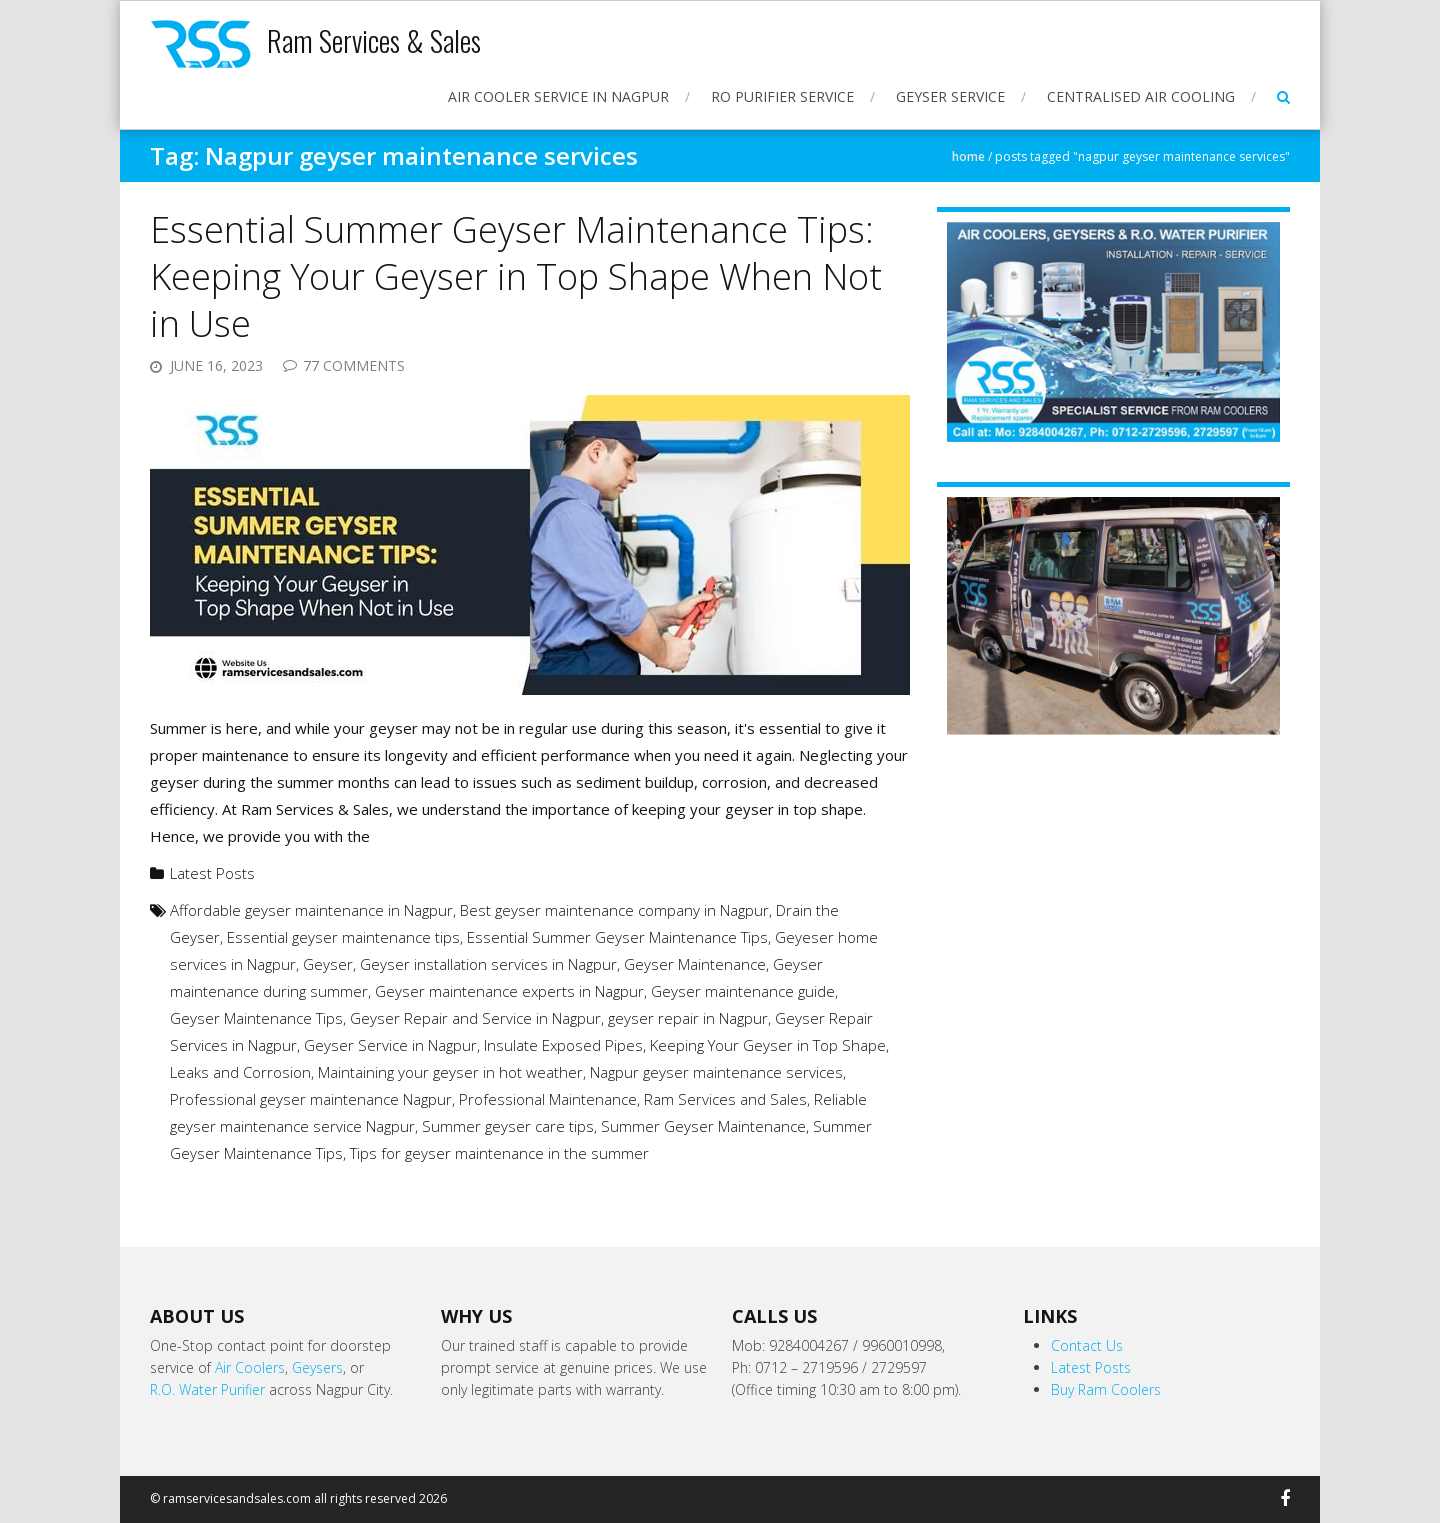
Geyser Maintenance (695, 964)
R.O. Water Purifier (207, 1389)
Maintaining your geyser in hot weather (450, 1072)
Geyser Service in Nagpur (390, 1045)
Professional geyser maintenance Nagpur (311, 1099)
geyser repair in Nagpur (688, 1018)
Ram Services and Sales (725, 1099)
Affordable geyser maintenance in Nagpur (311, 910)
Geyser (328, 964)
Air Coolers (250, 1367)
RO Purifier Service (782, 96)
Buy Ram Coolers (1106, 1389)
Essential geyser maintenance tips (343, 937)
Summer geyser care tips (508, 1126)
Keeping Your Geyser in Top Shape (768, 1045)
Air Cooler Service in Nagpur (558, 96)
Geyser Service (950, 96)
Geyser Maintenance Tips (256, 1018)
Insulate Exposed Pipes (563, 1045)
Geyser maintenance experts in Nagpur (509, 991)
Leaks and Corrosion (240, 1072)
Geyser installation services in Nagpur (488, 964)
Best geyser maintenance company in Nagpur (614, 910)
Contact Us (1087, 1345)
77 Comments (354, 365)
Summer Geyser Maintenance (703, 1126)
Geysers (317, 1367)
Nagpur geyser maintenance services (716, 1072)
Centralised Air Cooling (1141, 96)
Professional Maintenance (548, 1099)
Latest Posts (212, 873)
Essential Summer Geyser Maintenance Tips (617, 937)
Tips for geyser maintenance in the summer (499, 1153)
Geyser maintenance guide (743, 991)
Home (968, 156)
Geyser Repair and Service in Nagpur (475, 1018)
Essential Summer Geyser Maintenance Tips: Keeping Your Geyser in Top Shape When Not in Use (516, 276)
